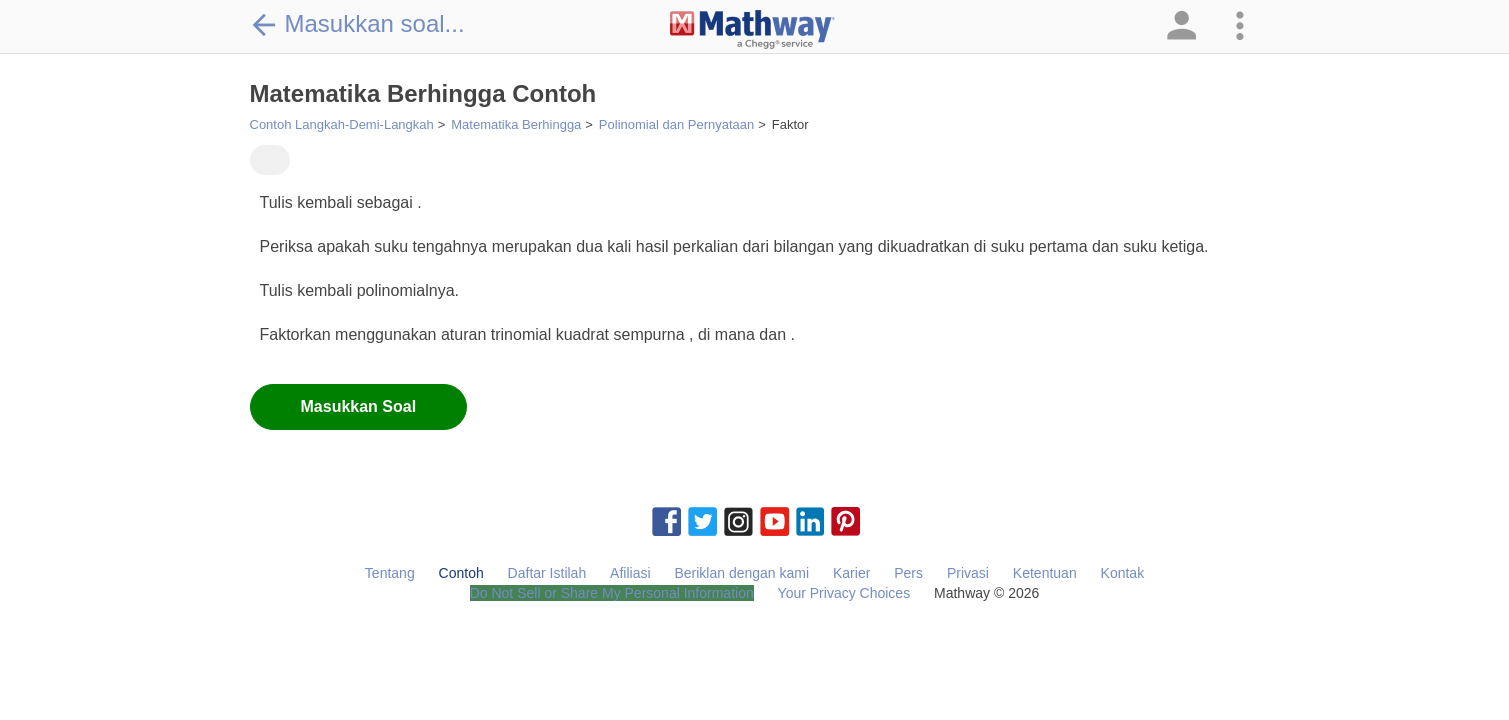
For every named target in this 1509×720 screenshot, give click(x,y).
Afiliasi (630, 573)
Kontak (1123, 573)
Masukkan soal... (357, 24)
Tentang (390, 573)
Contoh (461, 573)
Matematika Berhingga (516, 124)
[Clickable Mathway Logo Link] (752, 30)
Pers (908, 573)
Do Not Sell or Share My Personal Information (612, 593)
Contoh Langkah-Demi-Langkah (342, 124)
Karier (851, 573)
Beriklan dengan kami (741, 573)
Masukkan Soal (359, 406)
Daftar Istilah (547, 573)
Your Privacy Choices (844, 593)
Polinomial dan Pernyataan (676, 124)
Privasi (968, 573)
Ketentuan (1045, 573)
